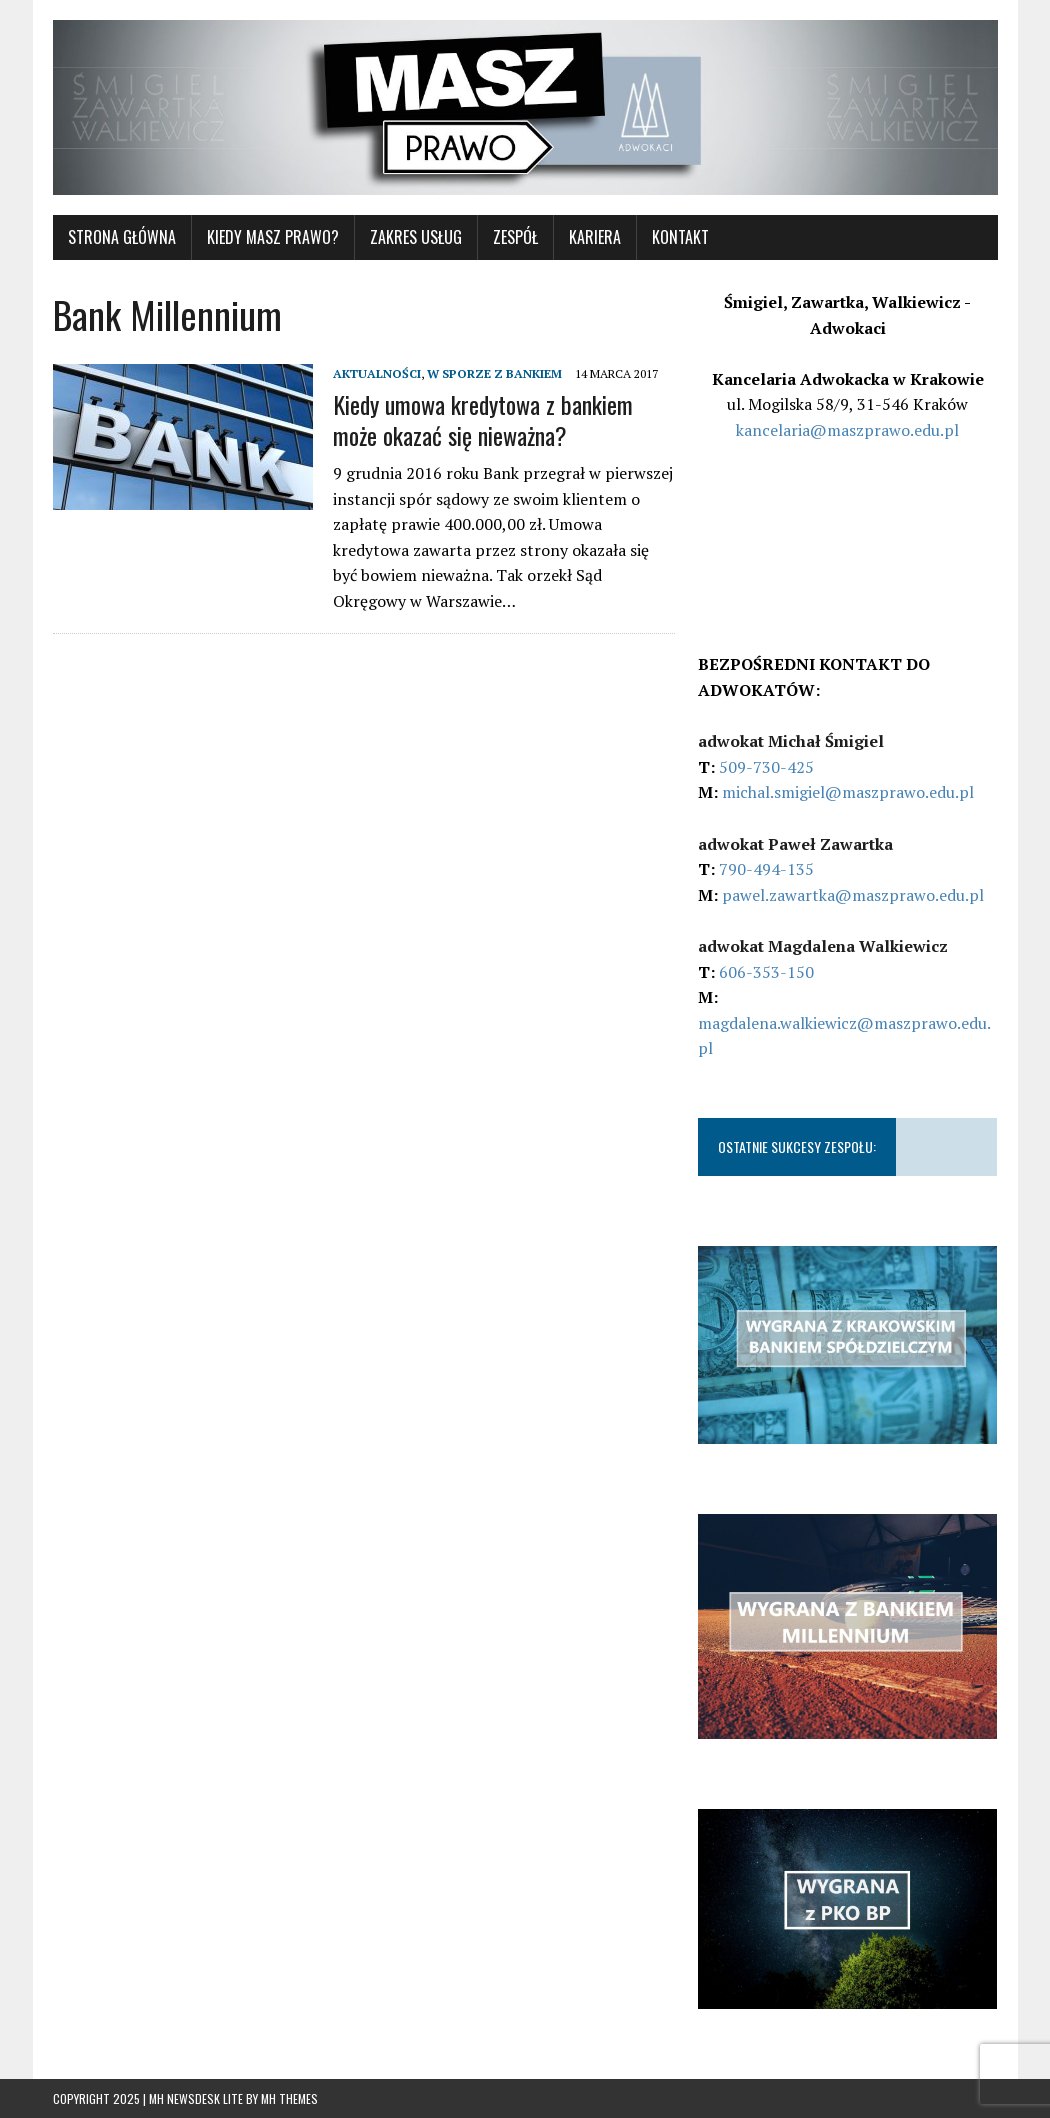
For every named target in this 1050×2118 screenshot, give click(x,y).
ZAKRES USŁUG (416, 237)
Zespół (515, 237)
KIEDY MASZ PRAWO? (273, 237)
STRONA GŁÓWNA (122, 237)
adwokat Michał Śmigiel (791, 741)
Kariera (595, 237)
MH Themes (289, 2098)
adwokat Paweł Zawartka (795, 844)
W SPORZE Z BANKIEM (494, 373)
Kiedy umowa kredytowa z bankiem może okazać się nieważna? (483, 419)
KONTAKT (680, 237)
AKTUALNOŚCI (377, 373)
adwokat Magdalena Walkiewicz (823, 946)
